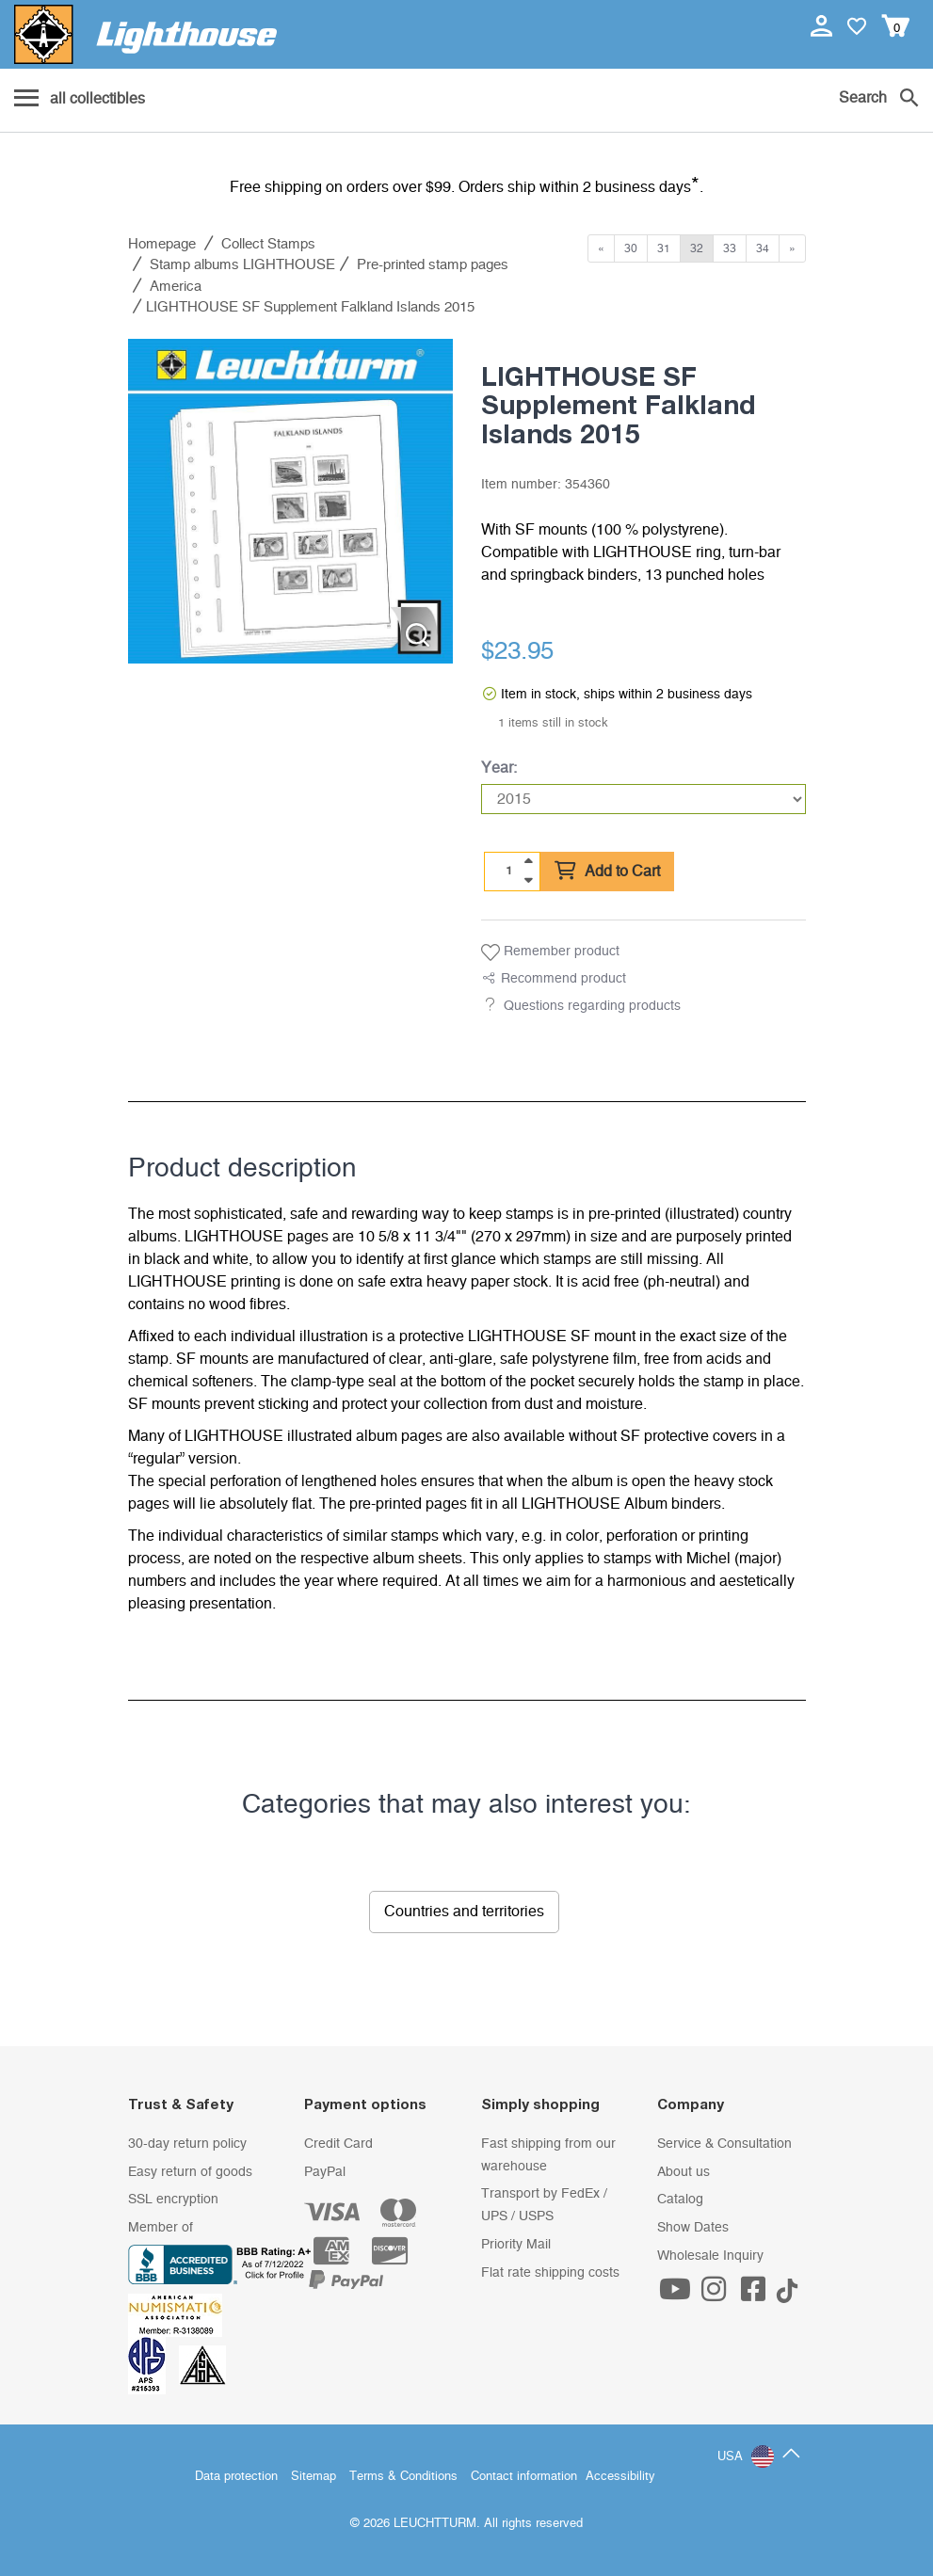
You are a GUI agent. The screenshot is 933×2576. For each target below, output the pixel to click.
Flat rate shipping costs (550, 2273)
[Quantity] (508, 870)
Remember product (550, 952)
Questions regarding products (592, 1006)
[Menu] (79, 100)
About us (683, 2172)
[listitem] (290, 501)
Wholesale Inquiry (710, 2256)
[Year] (643, 799)
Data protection (236, 2477)
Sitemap (313, 2477)
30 (630, 248)
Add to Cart (607, 871)
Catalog (680, 2199)
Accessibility (620, 2477)
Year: (499, 768)
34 (762, 248)
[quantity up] (528, 861)
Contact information (524, 2477)
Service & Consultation (724, 2144)
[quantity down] (528, 880)
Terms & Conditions (403, 2477)
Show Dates (693, 2227)
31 (663, 248)
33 (729, 248)
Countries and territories (464, 1911)
